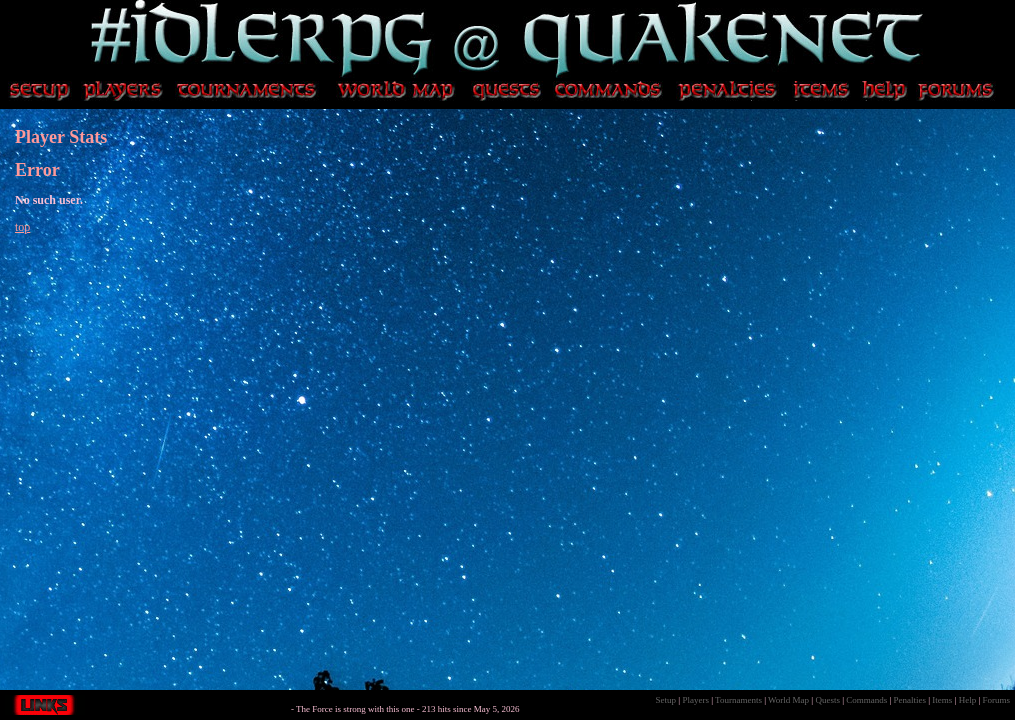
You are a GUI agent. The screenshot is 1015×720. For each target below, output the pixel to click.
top (22, 227)
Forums (996, 700)
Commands (866, 700)
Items (942, 700)
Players (695, 700)
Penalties (910, 700)
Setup (666, 700)
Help (968, 700)
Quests (827, 700)
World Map (788, 700)
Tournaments (738, 700)
